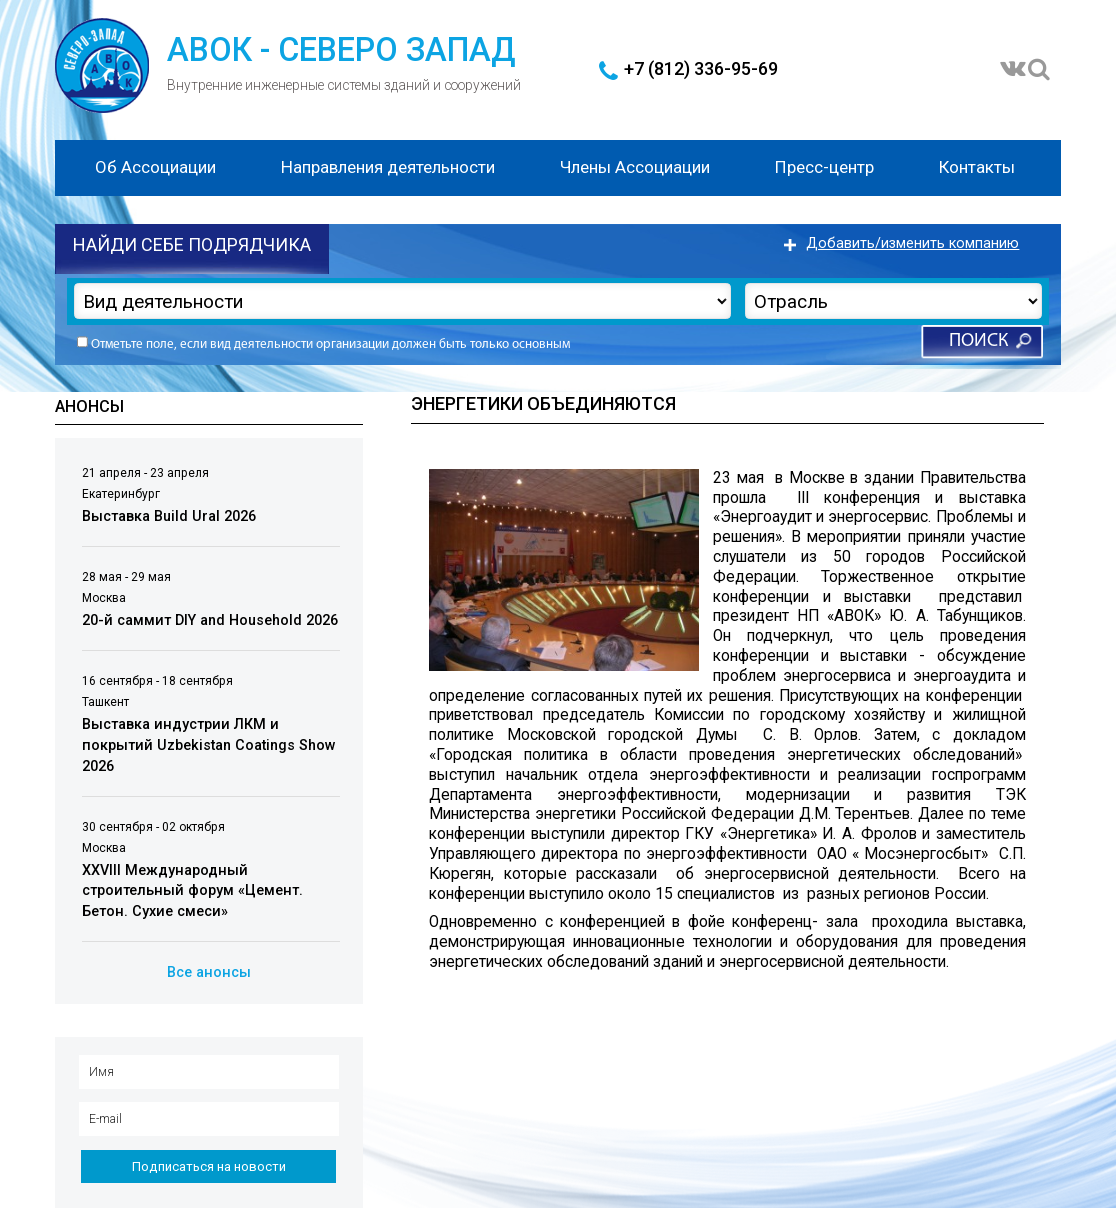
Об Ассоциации (155, 167)
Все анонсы (209, 972)
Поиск (978, 341)
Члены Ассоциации (635, 167)
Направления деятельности (388, 167)
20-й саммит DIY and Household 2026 (210, 620)
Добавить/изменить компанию (912, 243)
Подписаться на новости (209, 1166)
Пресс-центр (824, 167)
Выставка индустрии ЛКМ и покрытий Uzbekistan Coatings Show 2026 (209, 745)
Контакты (977, 167)
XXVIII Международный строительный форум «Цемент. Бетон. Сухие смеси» (192, 891)
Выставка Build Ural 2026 (169, 516)
